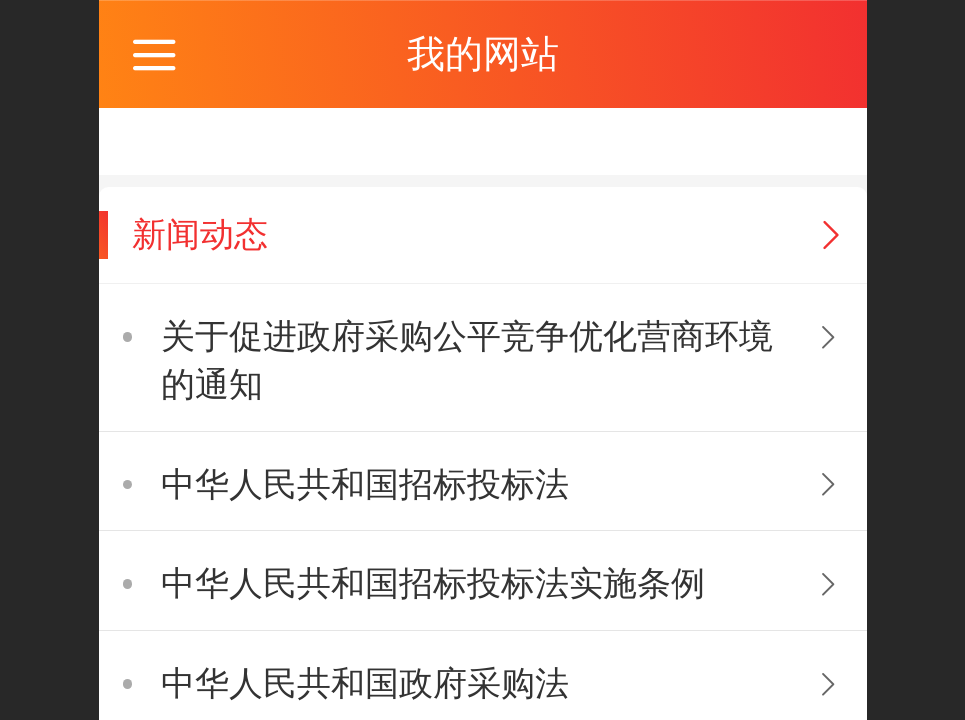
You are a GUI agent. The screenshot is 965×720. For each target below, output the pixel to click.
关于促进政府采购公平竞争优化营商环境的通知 (467, 360)
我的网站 (483, 53)
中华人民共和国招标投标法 (365, 484)
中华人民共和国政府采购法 (365, 683)
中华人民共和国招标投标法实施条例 (433, 583)
